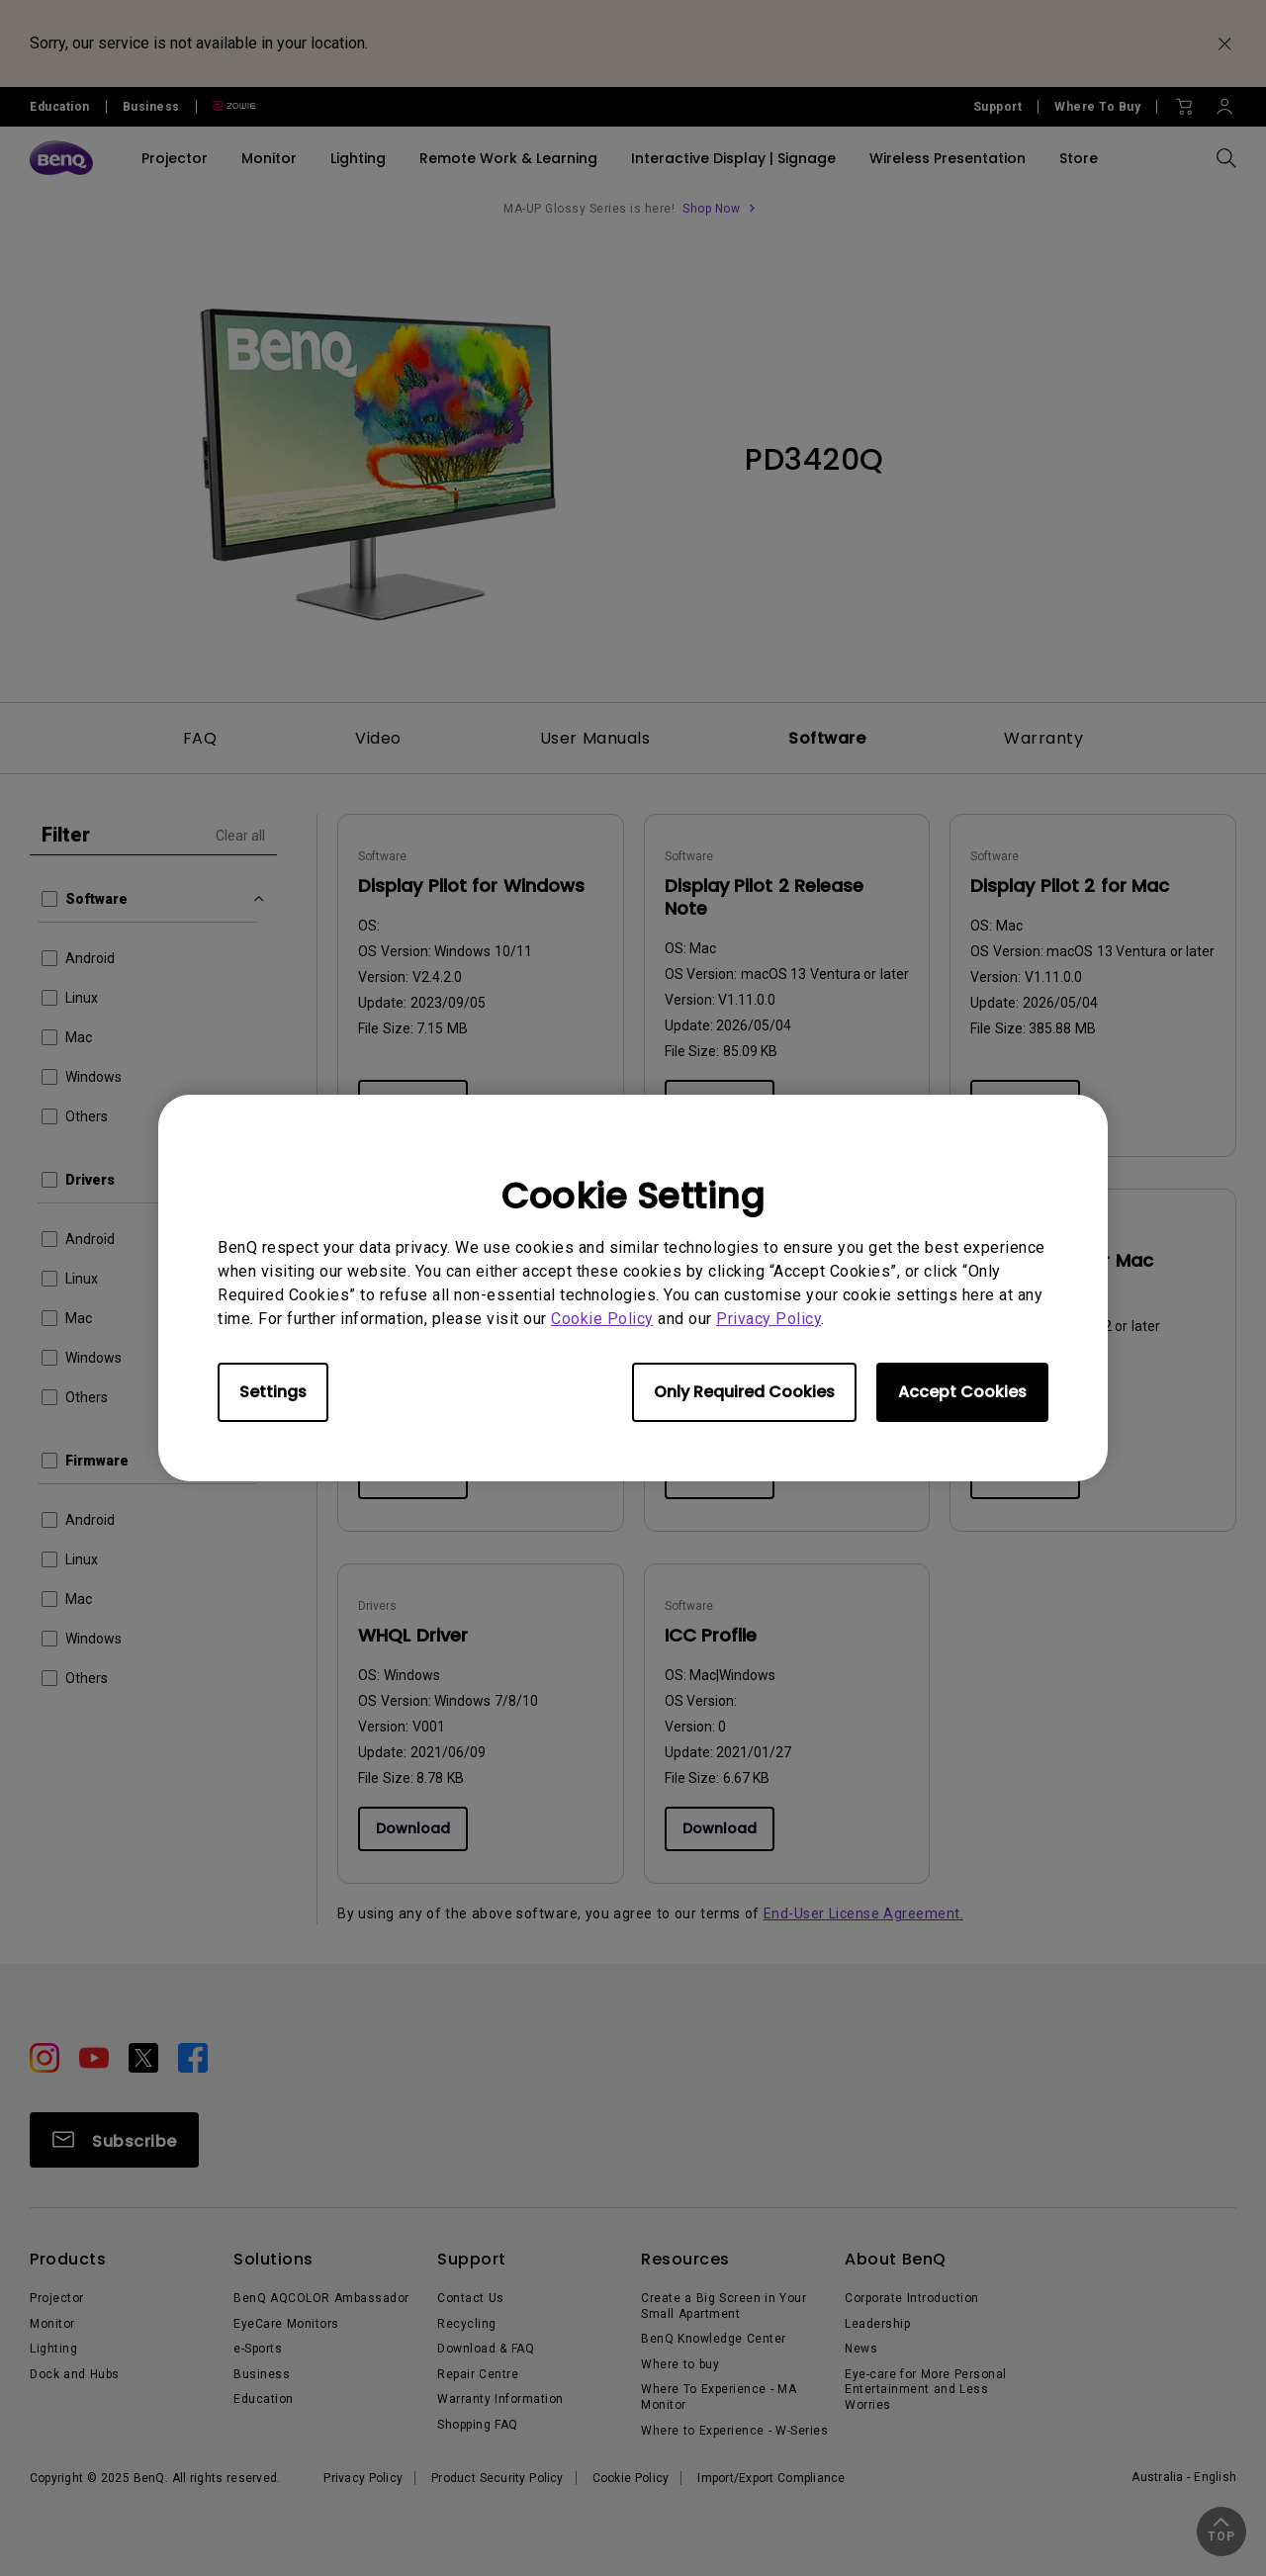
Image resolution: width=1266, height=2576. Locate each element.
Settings (273, 1391)
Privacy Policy (768, 1318)
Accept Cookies (962, 1391)
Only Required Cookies (744, 1391)
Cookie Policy (602, 1318)
